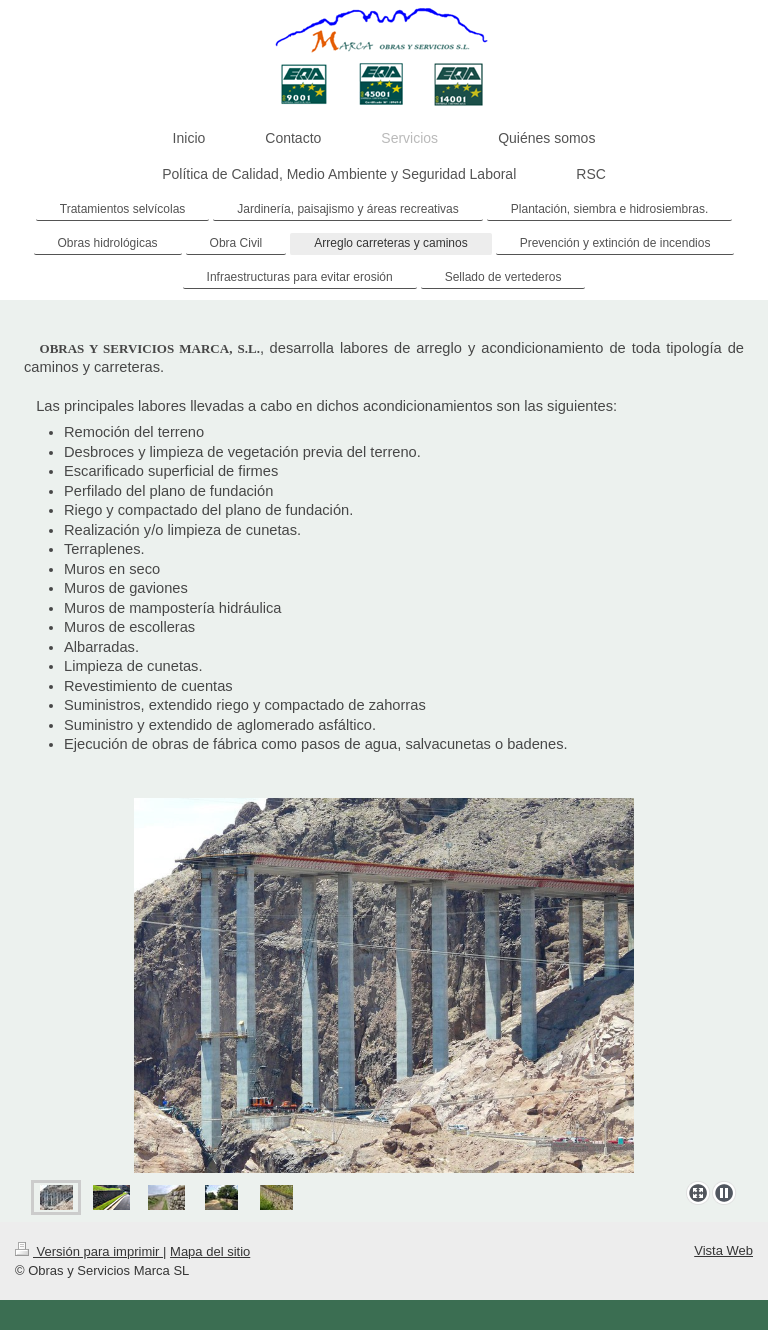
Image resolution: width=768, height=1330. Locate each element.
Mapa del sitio (210, 1251)
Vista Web (723, 1250)
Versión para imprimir (89, 1251)
